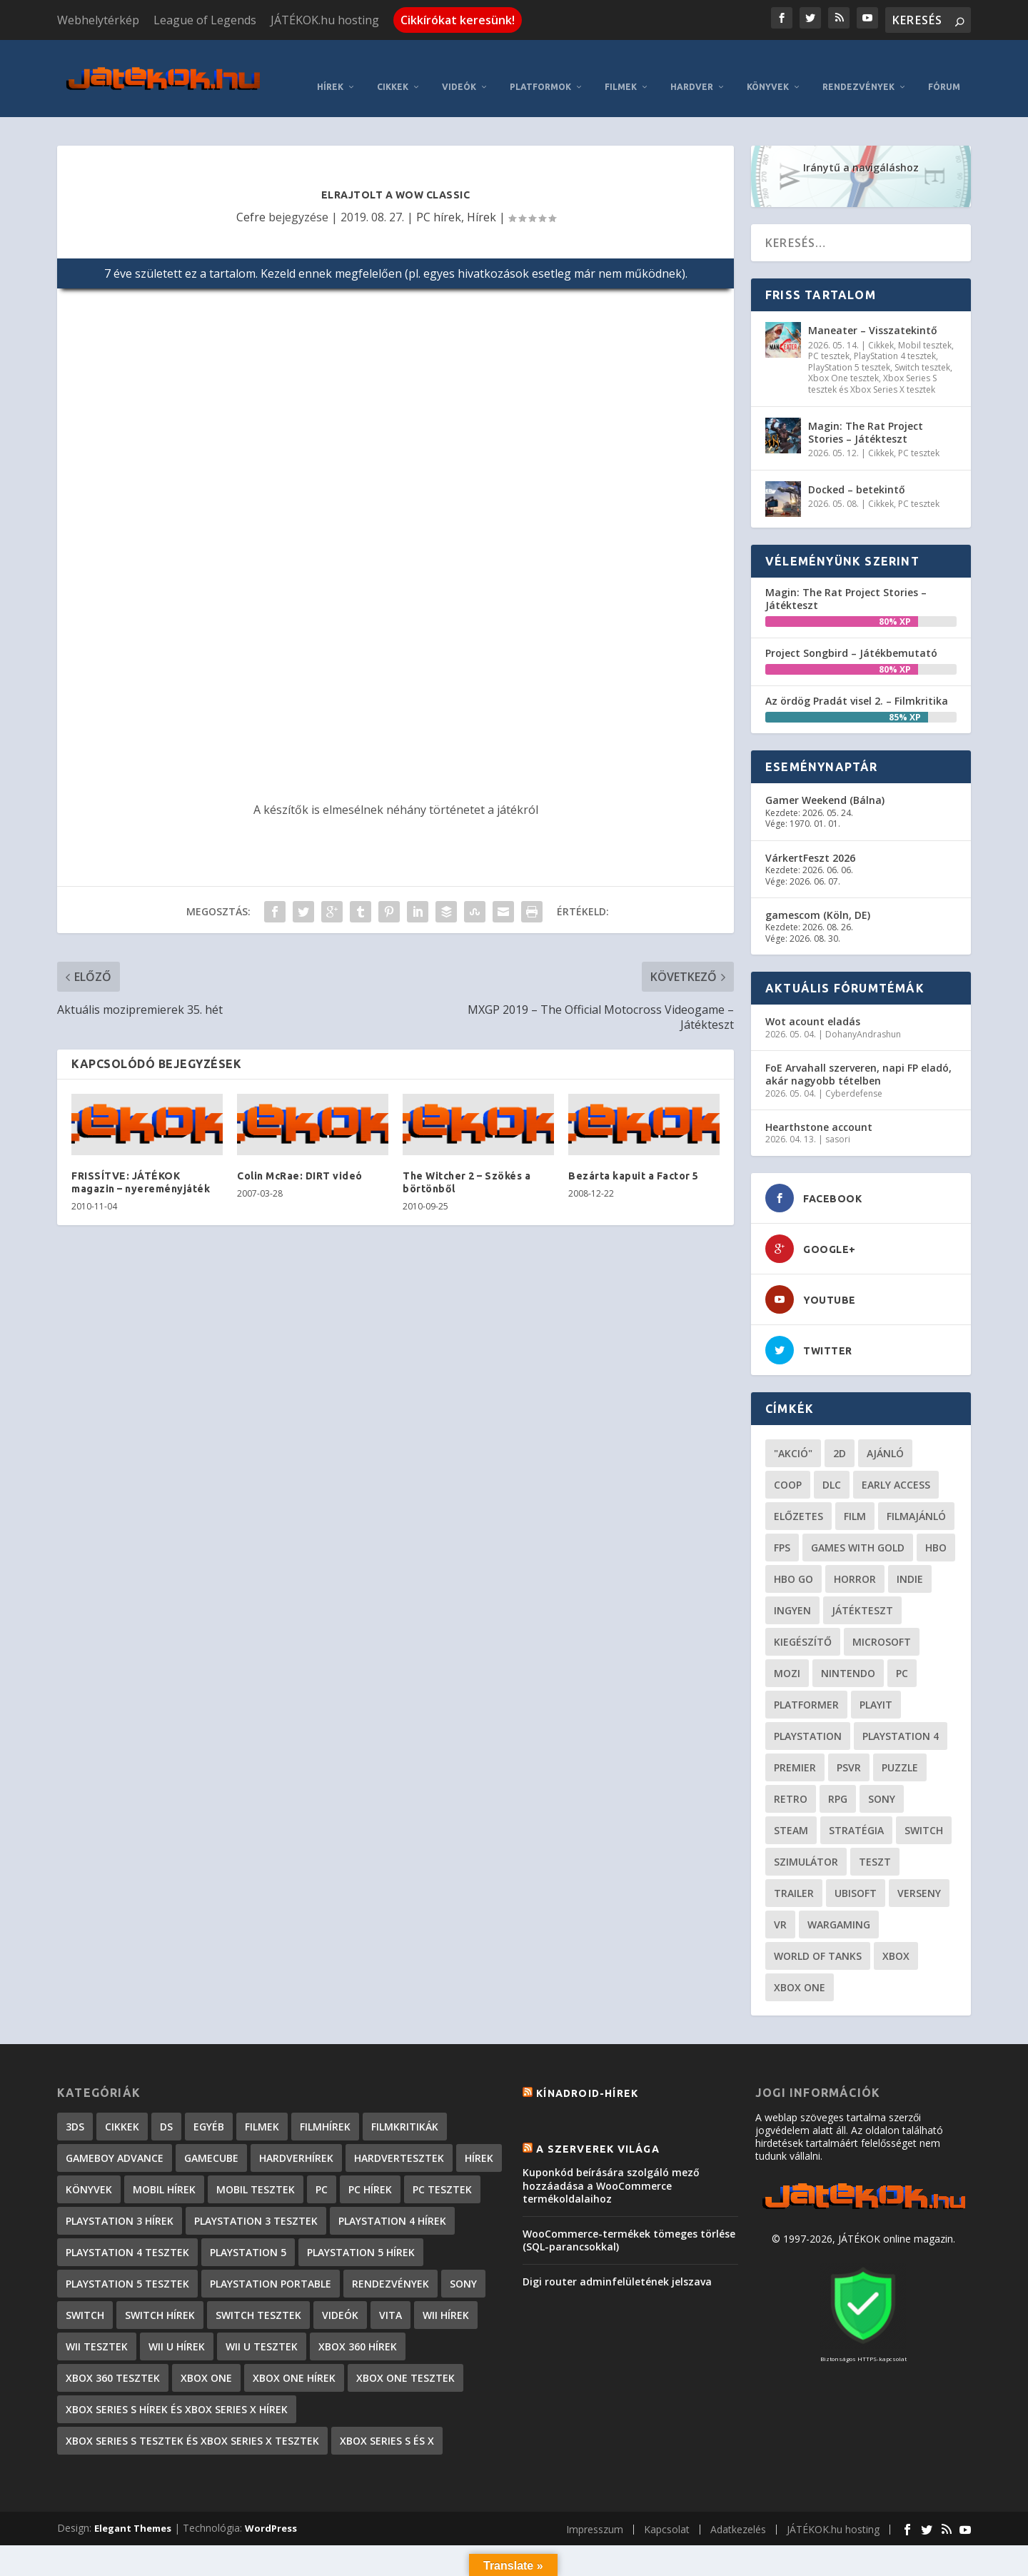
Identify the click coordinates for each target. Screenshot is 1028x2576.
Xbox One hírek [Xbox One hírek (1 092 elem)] (294, 2358)
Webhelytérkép (98, 20)
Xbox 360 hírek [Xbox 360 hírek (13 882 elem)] (357, 2326)
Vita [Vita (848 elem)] (390, 2295)
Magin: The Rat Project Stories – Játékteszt (865, 411)
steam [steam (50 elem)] (791, 1810)
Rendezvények (858, 66)
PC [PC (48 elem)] (902, 1653)
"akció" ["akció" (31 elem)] (793, 1433)
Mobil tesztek (925, 324)
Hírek (330, 66)
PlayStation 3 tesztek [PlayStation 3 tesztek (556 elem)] (256, 2201)
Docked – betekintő (856, 469)
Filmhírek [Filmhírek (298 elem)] (325, 2106)
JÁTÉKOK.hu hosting (325, 20)
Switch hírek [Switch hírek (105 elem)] (160, 2295)
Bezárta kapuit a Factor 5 (633, 1155)
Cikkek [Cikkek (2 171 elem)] (122, 2106)
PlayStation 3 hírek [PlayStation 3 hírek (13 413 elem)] (119, 2201)
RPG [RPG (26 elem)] (837, 1779)
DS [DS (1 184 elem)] (166, 2106)
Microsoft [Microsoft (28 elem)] (881, 1622)
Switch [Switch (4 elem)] (85, 2295)
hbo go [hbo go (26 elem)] (793, 1559)
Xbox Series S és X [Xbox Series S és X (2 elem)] (387, 2420)
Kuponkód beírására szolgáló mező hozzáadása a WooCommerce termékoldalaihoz (611, 2165)
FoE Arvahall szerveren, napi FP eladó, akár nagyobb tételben (858, 1054)
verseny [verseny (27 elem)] (919, 1873)
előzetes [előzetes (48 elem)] (798, 1496)
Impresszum (594, 2508)
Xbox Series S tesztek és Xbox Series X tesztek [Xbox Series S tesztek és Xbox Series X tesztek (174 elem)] (192, 2420)
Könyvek (768, 66)
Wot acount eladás (812, 1001)
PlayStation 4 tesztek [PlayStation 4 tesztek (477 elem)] (127, 2232)
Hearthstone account (818, 1107)
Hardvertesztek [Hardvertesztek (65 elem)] (399, 2138)
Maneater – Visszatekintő (872, 310)
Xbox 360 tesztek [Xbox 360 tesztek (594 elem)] (113, 2358)
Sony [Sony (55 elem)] (881, 1779)
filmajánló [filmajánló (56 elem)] (916, 1496)
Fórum (944, 66)
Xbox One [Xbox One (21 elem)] (799, 1967)
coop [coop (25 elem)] (788, 1464)
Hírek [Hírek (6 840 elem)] (479, 2138)
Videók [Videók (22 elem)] (340, 2295)
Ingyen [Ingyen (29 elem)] (792, 1590)
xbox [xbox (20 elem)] (895, 1936)
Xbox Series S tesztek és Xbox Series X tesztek (872, 364)
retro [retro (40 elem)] (790, 1779)
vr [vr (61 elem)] (780, 1904)
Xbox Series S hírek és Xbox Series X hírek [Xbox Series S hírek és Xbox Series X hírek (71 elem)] (177, 2389)
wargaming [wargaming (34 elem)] (838, 1904)
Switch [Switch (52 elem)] (923, 1810)
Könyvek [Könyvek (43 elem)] (89, 2169)
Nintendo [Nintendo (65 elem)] (848, 1653)
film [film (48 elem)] (855, 1496)
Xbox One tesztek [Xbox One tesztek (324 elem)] (405, 2358)
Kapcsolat (667, 2508)
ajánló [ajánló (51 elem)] (885, 1433)
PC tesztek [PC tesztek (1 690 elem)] (442, 2169)
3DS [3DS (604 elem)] (75, 2106)
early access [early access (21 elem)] (896, 1464)
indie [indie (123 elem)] (910, 1559)
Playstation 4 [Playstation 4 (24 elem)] (900, 1716)
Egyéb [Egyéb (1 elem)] (208, 2106)
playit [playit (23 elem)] (876, 1684)
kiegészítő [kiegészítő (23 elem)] (803, 1622)
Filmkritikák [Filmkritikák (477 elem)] (404, 2106)
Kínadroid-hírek (587, 2073)
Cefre (251, 196)
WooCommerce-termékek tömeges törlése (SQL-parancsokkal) (629, 2219)
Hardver (691, 66)
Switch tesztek (922, 347)
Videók (459, 66)
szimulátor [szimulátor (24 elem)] (806, 1841)
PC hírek (438, 196)
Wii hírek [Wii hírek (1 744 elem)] (446, 2295)
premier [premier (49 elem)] (795, 1747)
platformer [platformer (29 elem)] (806, 1684)
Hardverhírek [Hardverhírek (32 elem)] (296, 2138)
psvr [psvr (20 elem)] (849, 1747)
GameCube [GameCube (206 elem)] (211, 2138)
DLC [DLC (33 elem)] (831, 1464)
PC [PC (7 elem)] (322, 2169)
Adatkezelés (738, 2508)
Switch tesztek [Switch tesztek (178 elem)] (258, 2295)
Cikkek (392, 66)
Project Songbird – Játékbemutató (851, 632)
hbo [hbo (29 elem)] (936, 1527)
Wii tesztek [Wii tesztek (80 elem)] (97, 2326)
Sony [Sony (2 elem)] (463, 2263)
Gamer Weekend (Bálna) (825, 780)
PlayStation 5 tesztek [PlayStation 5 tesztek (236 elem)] (127, 2263)
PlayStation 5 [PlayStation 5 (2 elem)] (248, 2232)
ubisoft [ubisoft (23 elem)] (856, 1873)
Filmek (621, 66)
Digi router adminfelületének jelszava (617, 2261)
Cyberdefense (853, 1073)
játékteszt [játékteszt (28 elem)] (862, 1590)
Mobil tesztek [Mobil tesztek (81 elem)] (255, 2169)
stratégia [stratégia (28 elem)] (856, 1810)
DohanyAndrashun (863, 1013)
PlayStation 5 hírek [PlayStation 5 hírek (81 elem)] (361, 2232)
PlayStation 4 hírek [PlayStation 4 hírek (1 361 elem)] (392, 2201)
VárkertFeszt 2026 (810, 837)
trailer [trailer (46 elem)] (794, 1873)
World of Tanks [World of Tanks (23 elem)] (818, 1936)
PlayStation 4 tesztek (895, 336)
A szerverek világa (598, 2129)
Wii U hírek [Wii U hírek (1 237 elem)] (176, 2326)
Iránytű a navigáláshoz (861, 147)
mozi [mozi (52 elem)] (787, 1653)
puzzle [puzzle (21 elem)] (900, 1747)
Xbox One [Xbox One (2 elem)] (206, 2358)
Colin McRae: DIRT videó (300, 1155)
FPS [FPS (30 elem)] (782, 1527)
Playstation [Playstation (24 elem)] (808, 1716)
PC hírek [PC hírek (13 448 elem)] (370, 2169)
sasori (837, 1119)
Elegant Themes (132, 2508)
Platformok (540, 66)
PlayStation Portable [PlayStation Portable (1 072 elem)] (270, 2263)
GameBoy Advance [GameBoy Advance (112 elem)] (114, 2138)
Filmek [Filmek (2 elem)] (262, 2106)
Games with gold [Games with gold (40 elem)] (857, 1527)
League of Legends (204, 20)
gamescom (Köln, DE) (817, 895)
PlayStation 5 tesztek (849, 347)
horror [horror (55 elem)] (855, 1559)
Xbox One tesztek (843, 358)
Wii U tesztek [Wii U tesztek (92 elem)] (262, 2326)
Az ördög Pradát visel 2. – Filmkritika (856, 681)
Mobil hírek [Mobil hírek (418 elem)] (164, 2169)
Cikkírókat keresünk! (457, 20)
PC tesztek (829, 336)
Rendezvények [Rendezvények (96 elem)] (390, 2263)
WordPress (271, 2508)
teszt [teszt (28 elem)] (875, 1841)
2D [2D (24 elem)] (839, 1433)
